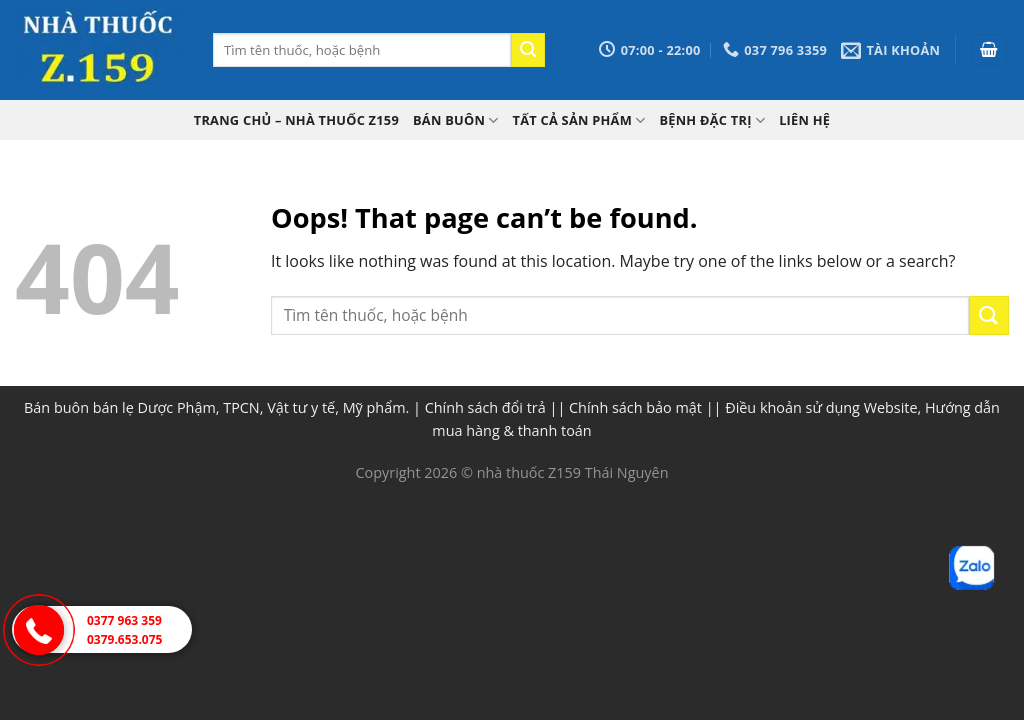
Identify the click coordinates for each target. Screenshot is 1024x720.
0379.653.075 (124, 639)
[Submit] (528, 50)
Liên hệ (804, 120)
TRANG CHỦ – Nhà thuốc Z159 (296, 120)
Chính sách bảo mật (635, 407)
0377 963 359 (124, 620)
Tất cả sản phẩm (579, 120)
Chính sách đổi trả (485, 407)
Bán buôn (456, 120)
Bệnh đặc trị (712, 120)
